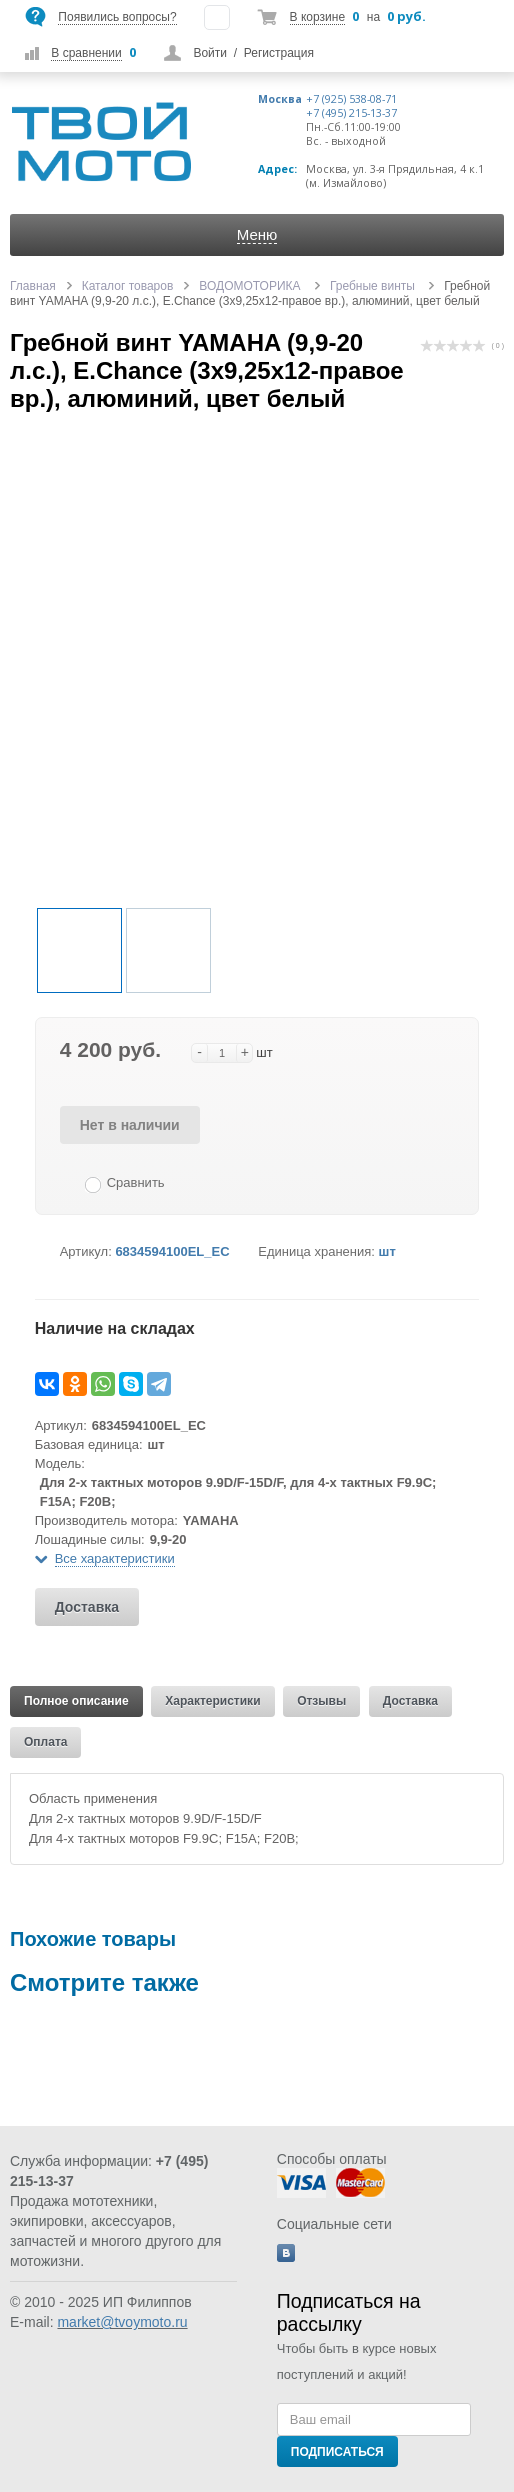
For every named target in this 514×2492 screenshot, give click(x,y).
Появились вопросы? (117, 17)
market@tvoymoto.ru (122, 2322)
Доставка (87, 1607)
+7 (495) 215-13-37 (351, 113)
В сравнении (86, 53)
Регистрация (279, 53)
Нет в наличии (130, 1125)
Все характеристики (115, 1558)
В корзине (317, 17)
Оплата (45, 1742)
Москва (280, 99)
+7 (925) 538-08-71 (351, 99)
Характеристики (212, 1701)
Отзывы (321, 1701)
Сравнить (136, 1182)
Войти (210, 53)
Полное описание (76, 1701)
